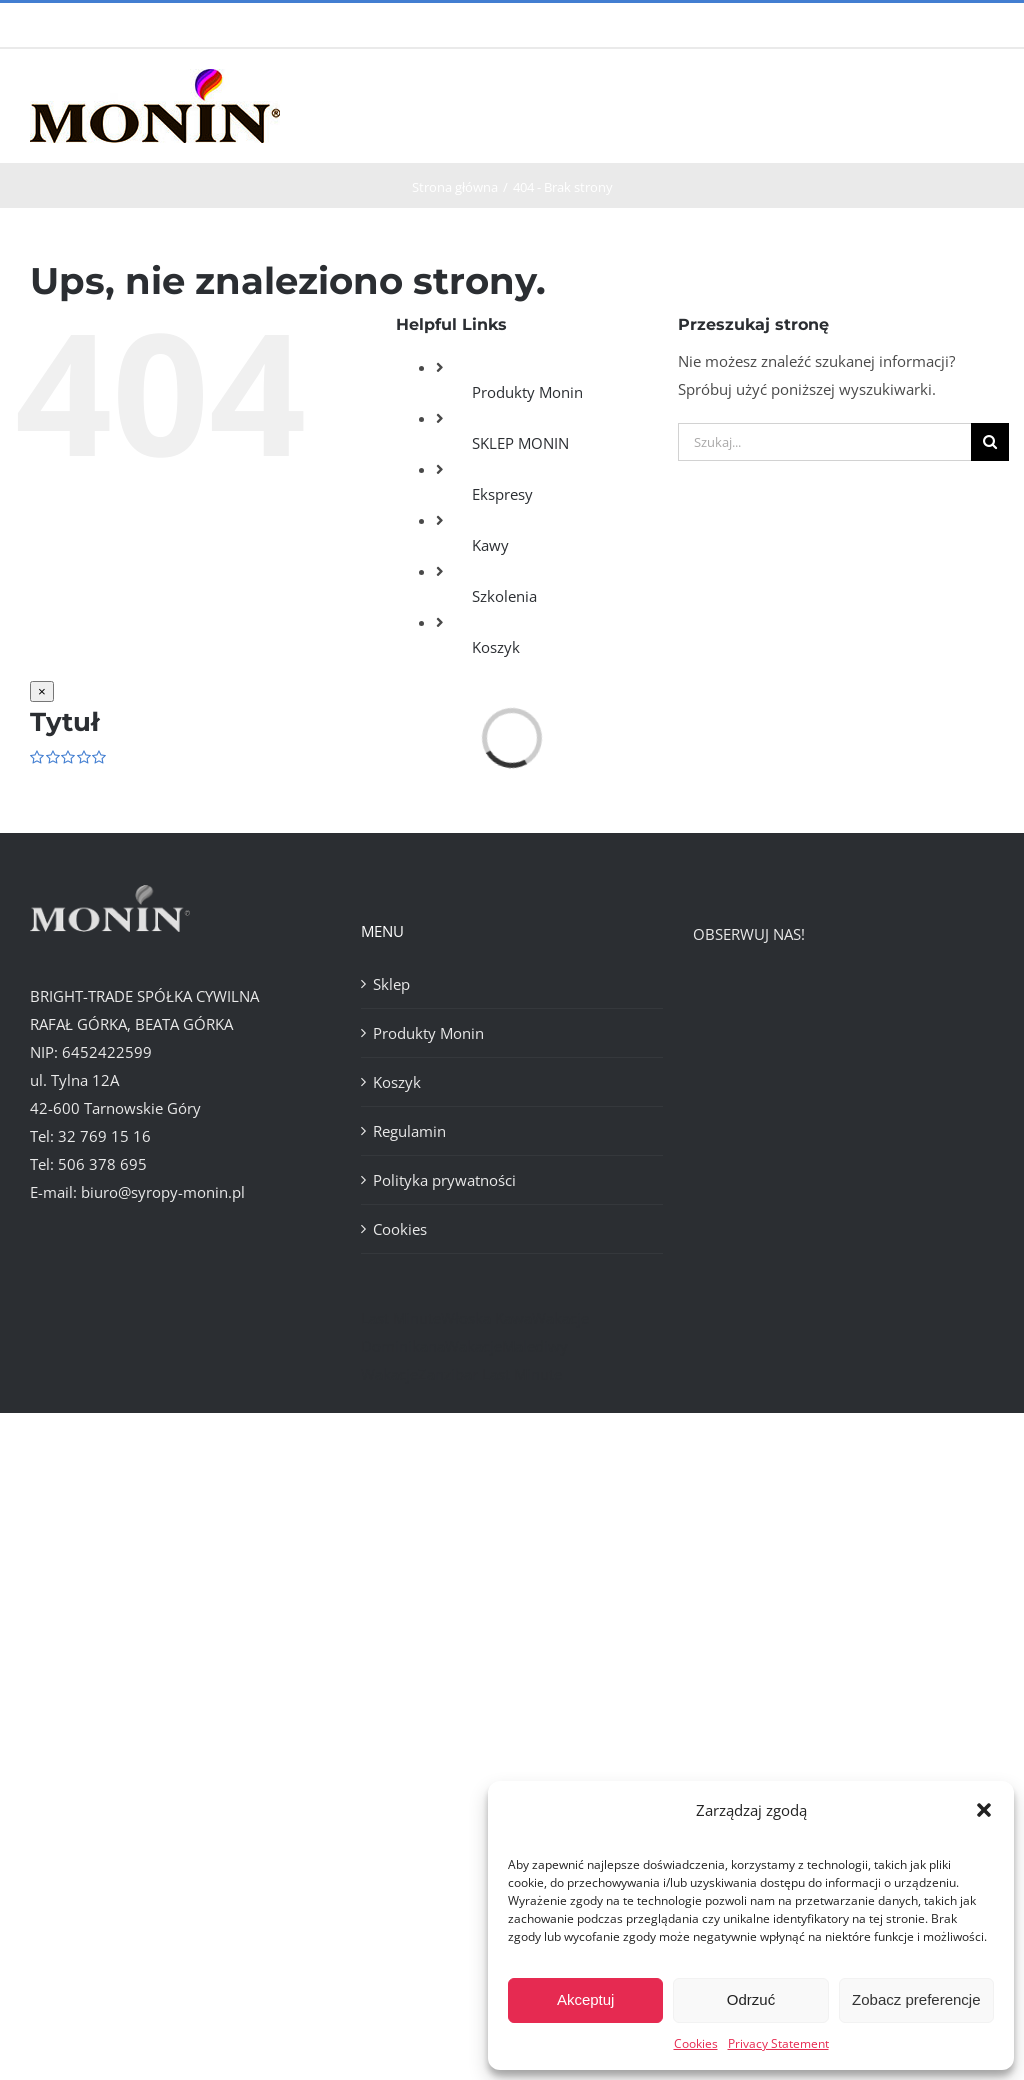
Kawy (490, 545)
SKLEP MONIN (520, 443)
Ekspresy (502, 494)
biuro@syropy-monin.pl (163, 1192)
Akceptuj (586, 1999)
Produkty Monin (527, 392)
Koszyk (496, 647)
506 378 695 (102, 1164)
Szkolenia (504, 596)
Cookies (696, 2043)
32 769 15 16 (104, 1136)
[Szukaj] (990, 442)
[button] (984, 1810)
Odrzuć (751, 1999)
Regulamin (409, 1131)
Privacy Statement (778, 2043)
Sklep (391, 984)
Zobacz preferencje (916, 1999)
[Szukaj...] (824, 442)
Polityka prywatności (444, 1180)
